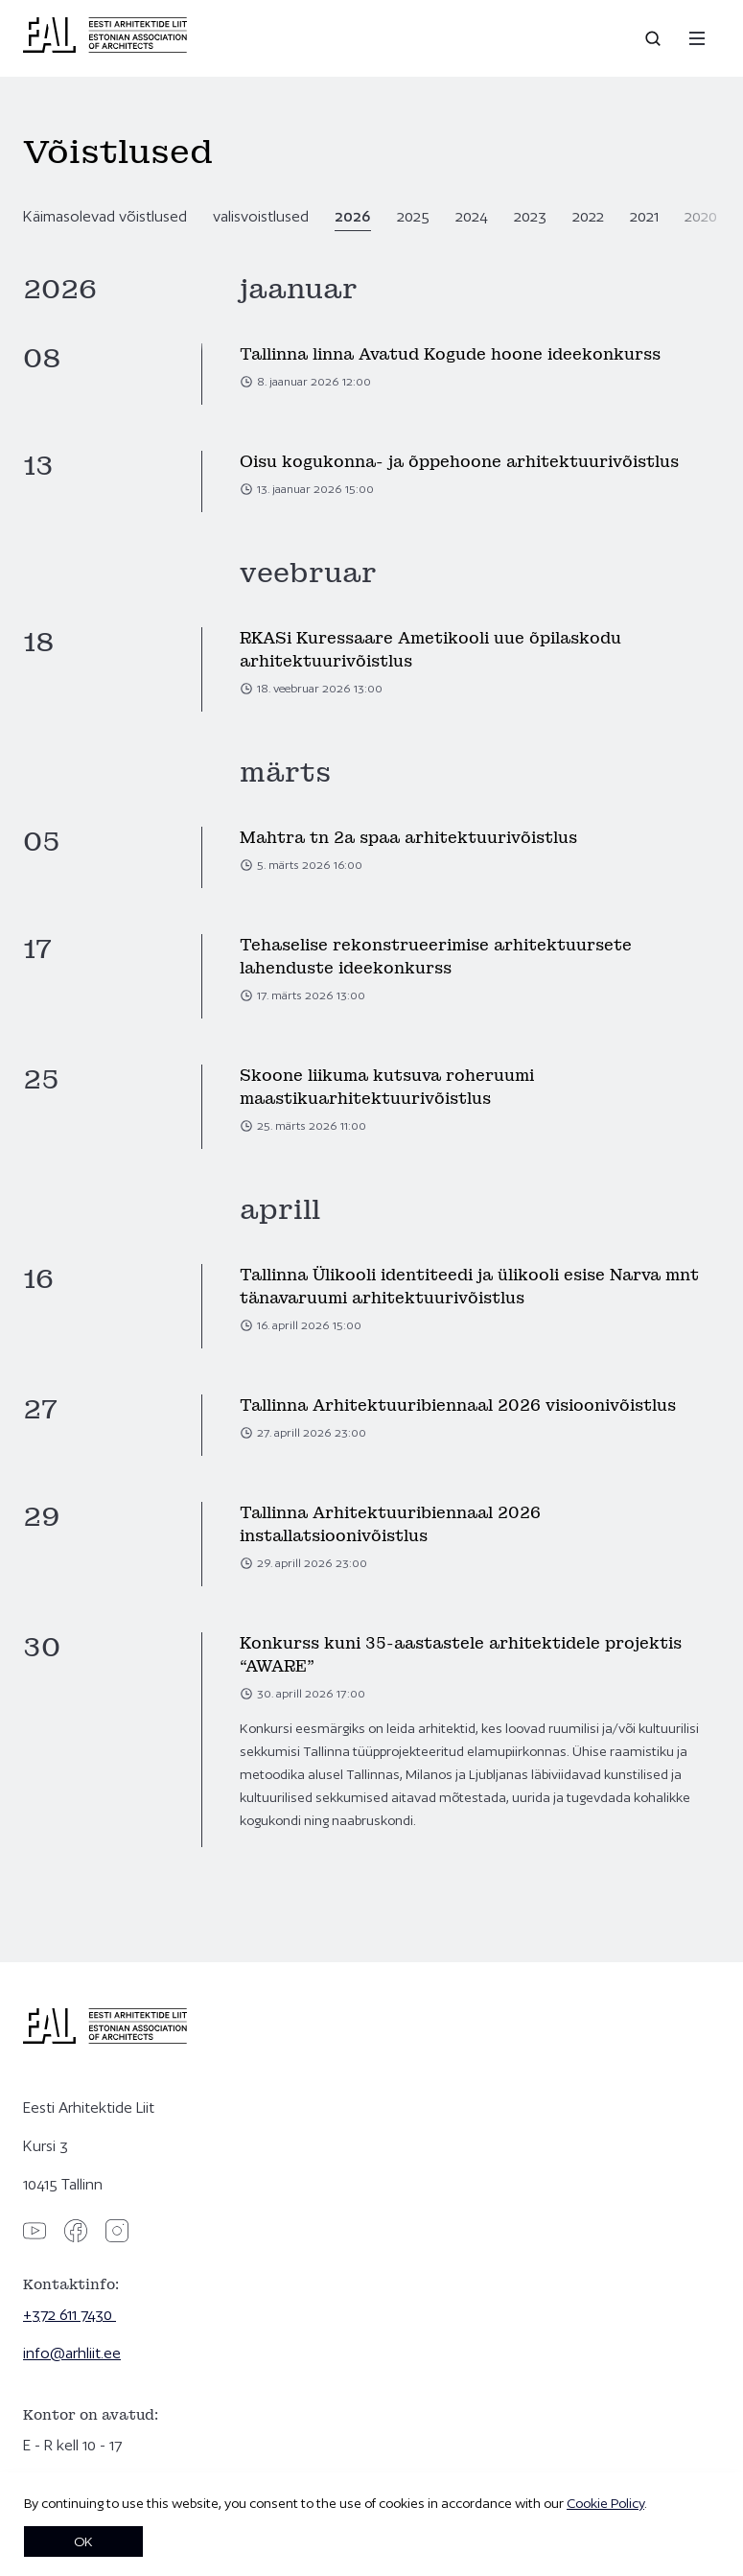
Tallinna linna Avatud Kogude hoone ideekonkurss (450, 354)
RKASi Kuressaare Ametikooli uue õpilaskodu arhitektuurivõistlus (430, 649)
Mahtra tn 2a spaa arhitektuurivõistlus (408, 838)
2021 (644, 216)
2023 (530, 216)
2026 (353, 216)
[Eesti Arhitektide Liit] (105, 48)
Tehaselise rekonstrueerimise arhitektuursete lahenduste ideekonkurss (436, 956)
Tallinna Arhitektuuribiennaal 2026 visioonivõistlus (458, 1405)
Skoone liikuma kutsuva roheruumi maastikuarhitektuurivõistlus (387, 1087)
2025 (413, 216)
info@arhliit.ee (72, 2353)
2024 (471, 216)
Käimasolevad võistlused (105, 216)
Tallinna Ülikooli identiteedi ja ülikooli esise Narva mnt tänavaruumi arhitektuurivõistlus (469, 1286)
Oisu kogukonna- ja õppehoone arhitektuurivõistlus (459, 462)
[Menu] (697, 38)
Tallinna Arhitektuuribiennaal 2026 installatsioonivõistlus (390, 1524)
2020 (701, 216)
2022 (588, 216)
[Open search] (655, 38)
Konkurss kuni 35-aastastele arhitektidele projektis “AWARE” (461, 1654)
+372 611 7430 (69, 2315)
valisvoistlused (261, 216)
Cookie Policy (605, 2503)
